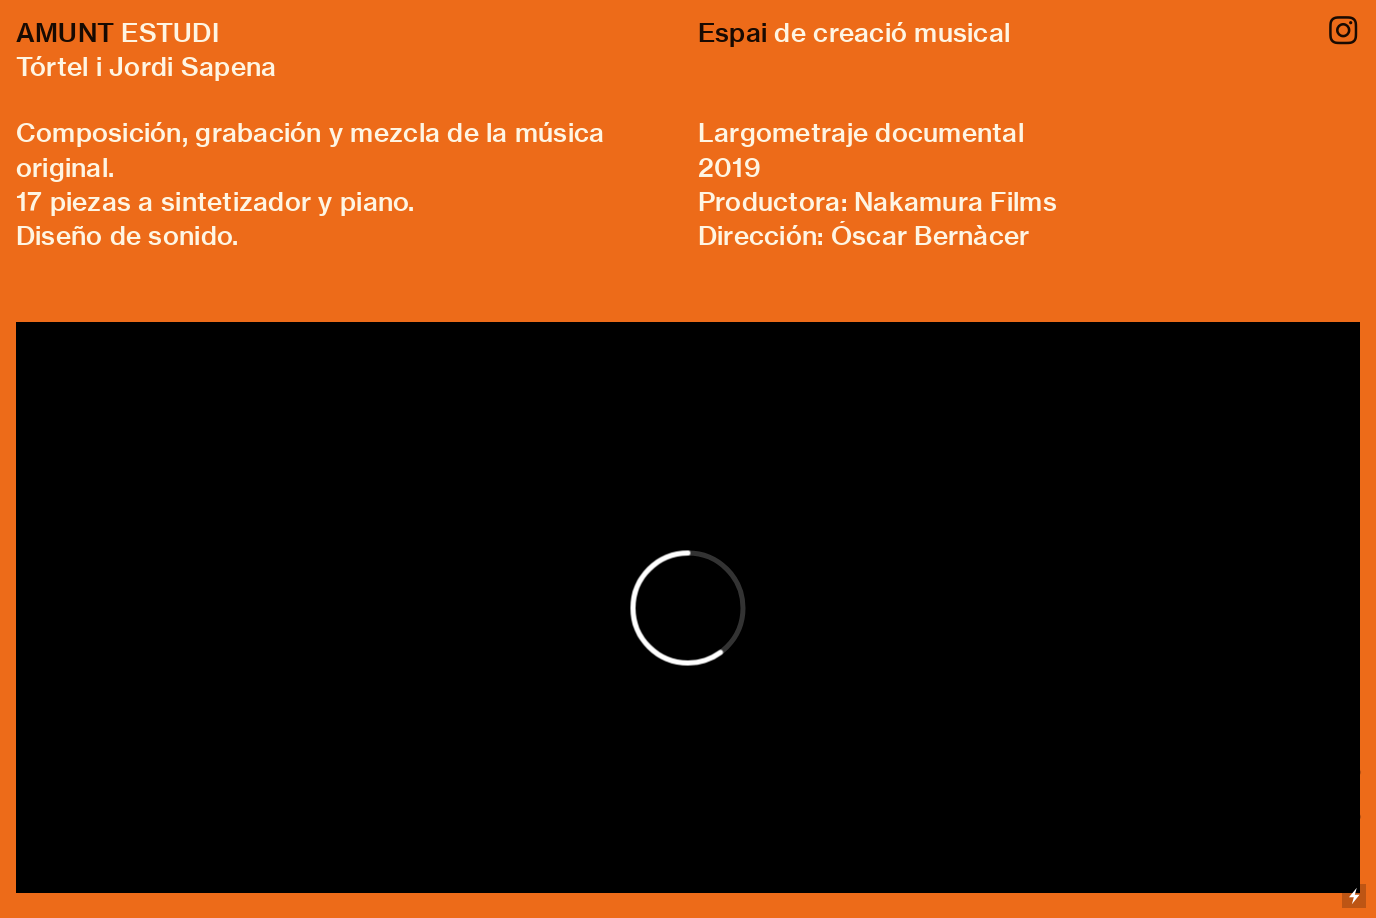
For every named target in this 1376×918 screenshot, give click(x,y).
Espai (732, 32)
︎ (1343, 31)
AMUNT (65, 32)
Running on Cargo (1354, 809)
